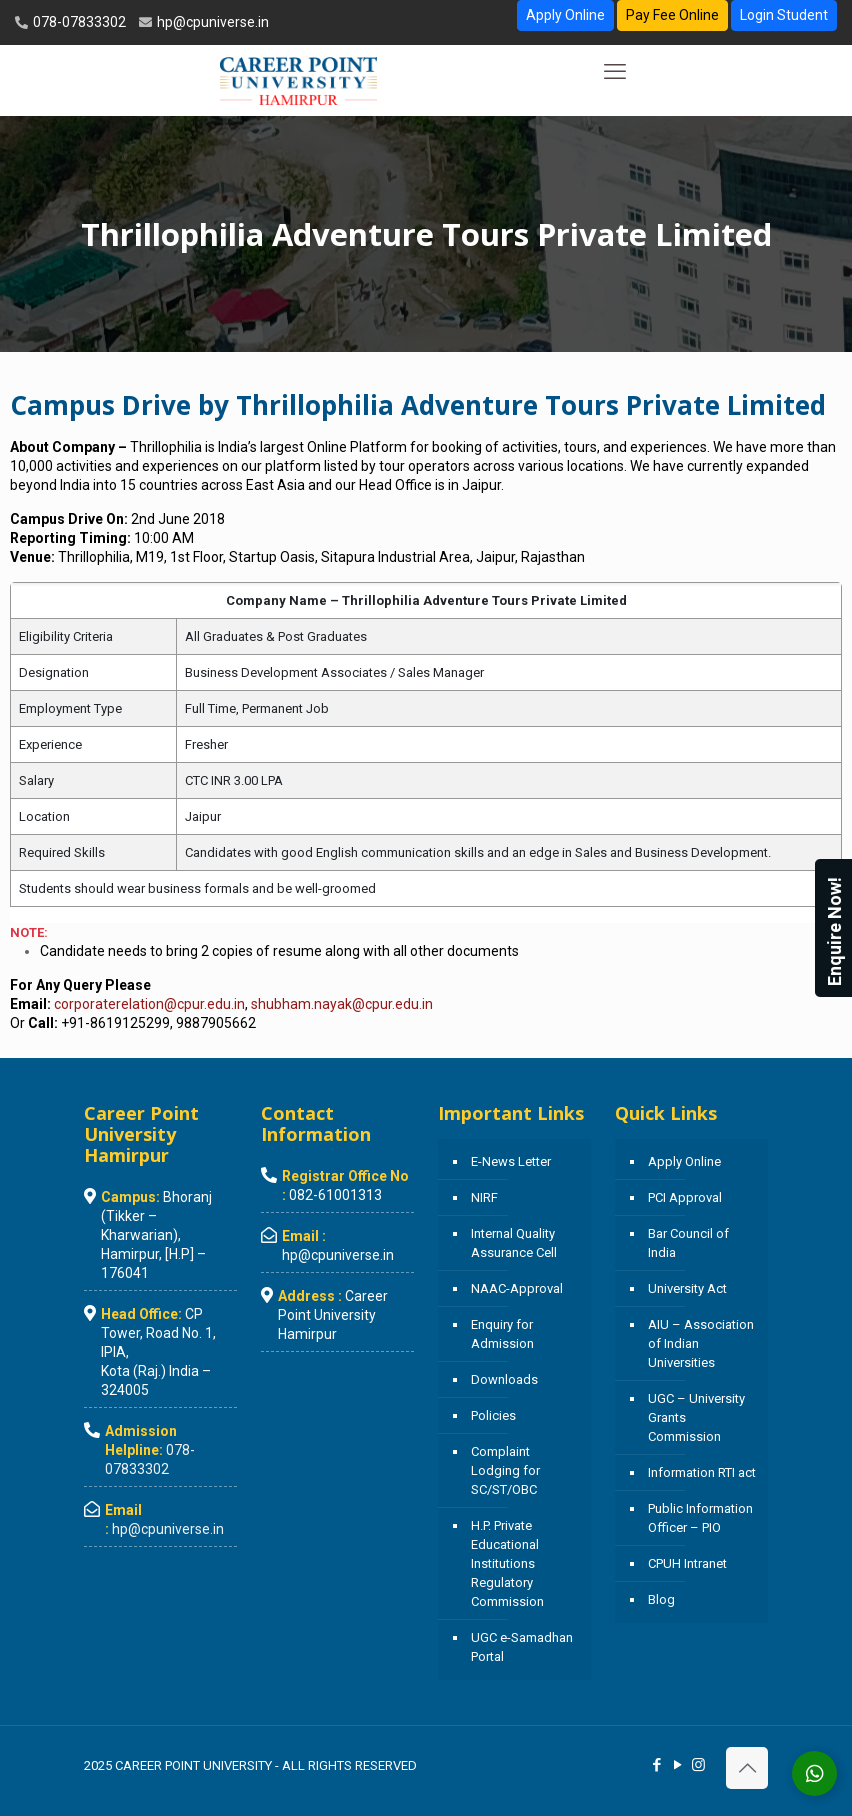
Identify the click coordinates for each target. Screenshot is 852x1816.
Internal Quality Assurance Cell (514, 1243)
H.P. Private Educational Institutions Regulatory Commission (507, 1563)
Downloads (504, 1379)
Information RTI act (702, 1472)
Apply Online (565, 15)
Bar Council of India (688, 1243)
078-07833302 (78, 22)
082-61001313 (335, 1195)
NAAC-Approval (517, 1288)
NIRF (484, 1197)
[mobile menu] (615, 72)
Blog (661, 1599)
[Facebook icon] (656, 1765)
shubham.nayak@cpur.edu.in (342, 1004)
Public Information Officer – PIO (700, 1518)
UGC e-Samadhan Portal (522, 1647)
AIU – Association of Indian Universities (701, 1343)
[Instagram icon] (698, 1765)
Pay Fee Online (672, 15)
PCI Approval (685, 1197)
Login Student (784, 15)
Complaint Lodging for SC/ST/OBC (505, 1470)
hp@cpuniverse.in (211, 22)
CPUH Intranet (687, 1563)
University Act (687, 1288)
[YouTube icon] (677, 1765)
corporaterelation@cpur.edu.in (149, 1004)
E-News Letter (511, 1161)
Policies (493, 1415)
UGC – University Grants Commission (696, 1417)
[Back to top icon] (747, 1768)
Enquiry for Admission (502, 1334)
